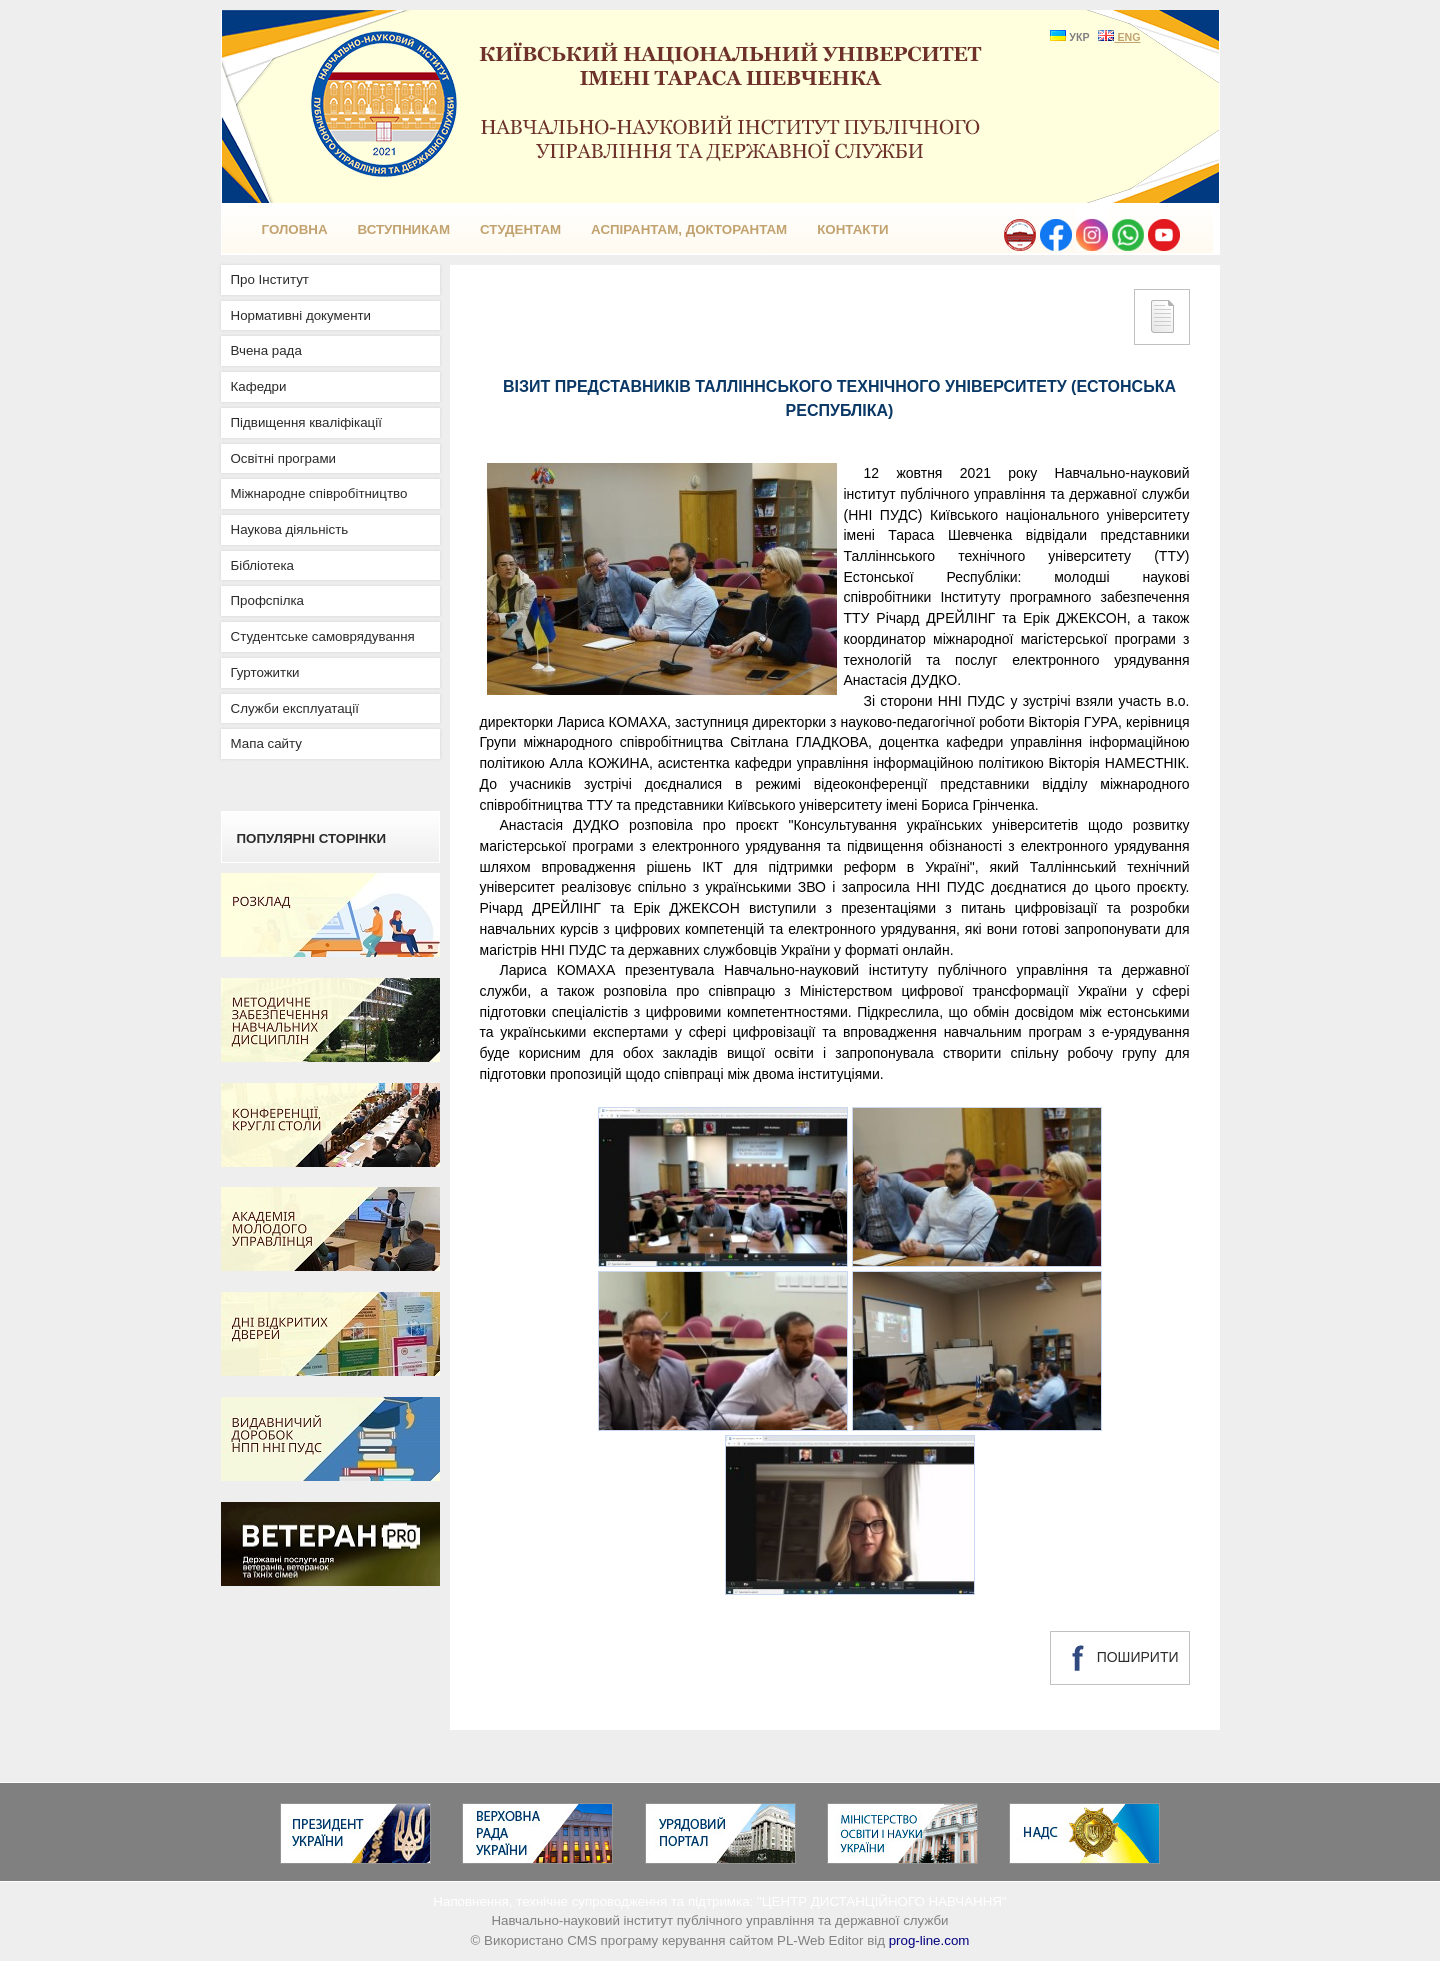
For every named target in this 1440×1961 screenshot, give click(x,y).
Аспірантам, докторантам (689, 229)
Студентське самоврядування (323, 636)
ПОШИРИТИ (1120, 1658)
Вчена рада (266, 350)
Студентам (520, 229)
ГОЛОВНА (295, 229)
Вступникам (404, 229)
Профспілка (268, 600)
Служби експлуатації (295, 708)
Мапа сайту (266, 743)
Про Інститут (270, 279)
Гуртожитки (265, 672)
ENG (1119, 37)
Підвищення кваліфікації (306, 422)
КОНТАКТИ (852, 229)
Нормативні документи (301, 315)
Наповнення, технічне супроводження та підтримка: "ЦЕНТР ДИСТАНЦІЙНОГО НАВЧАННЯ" (719, 1901)
